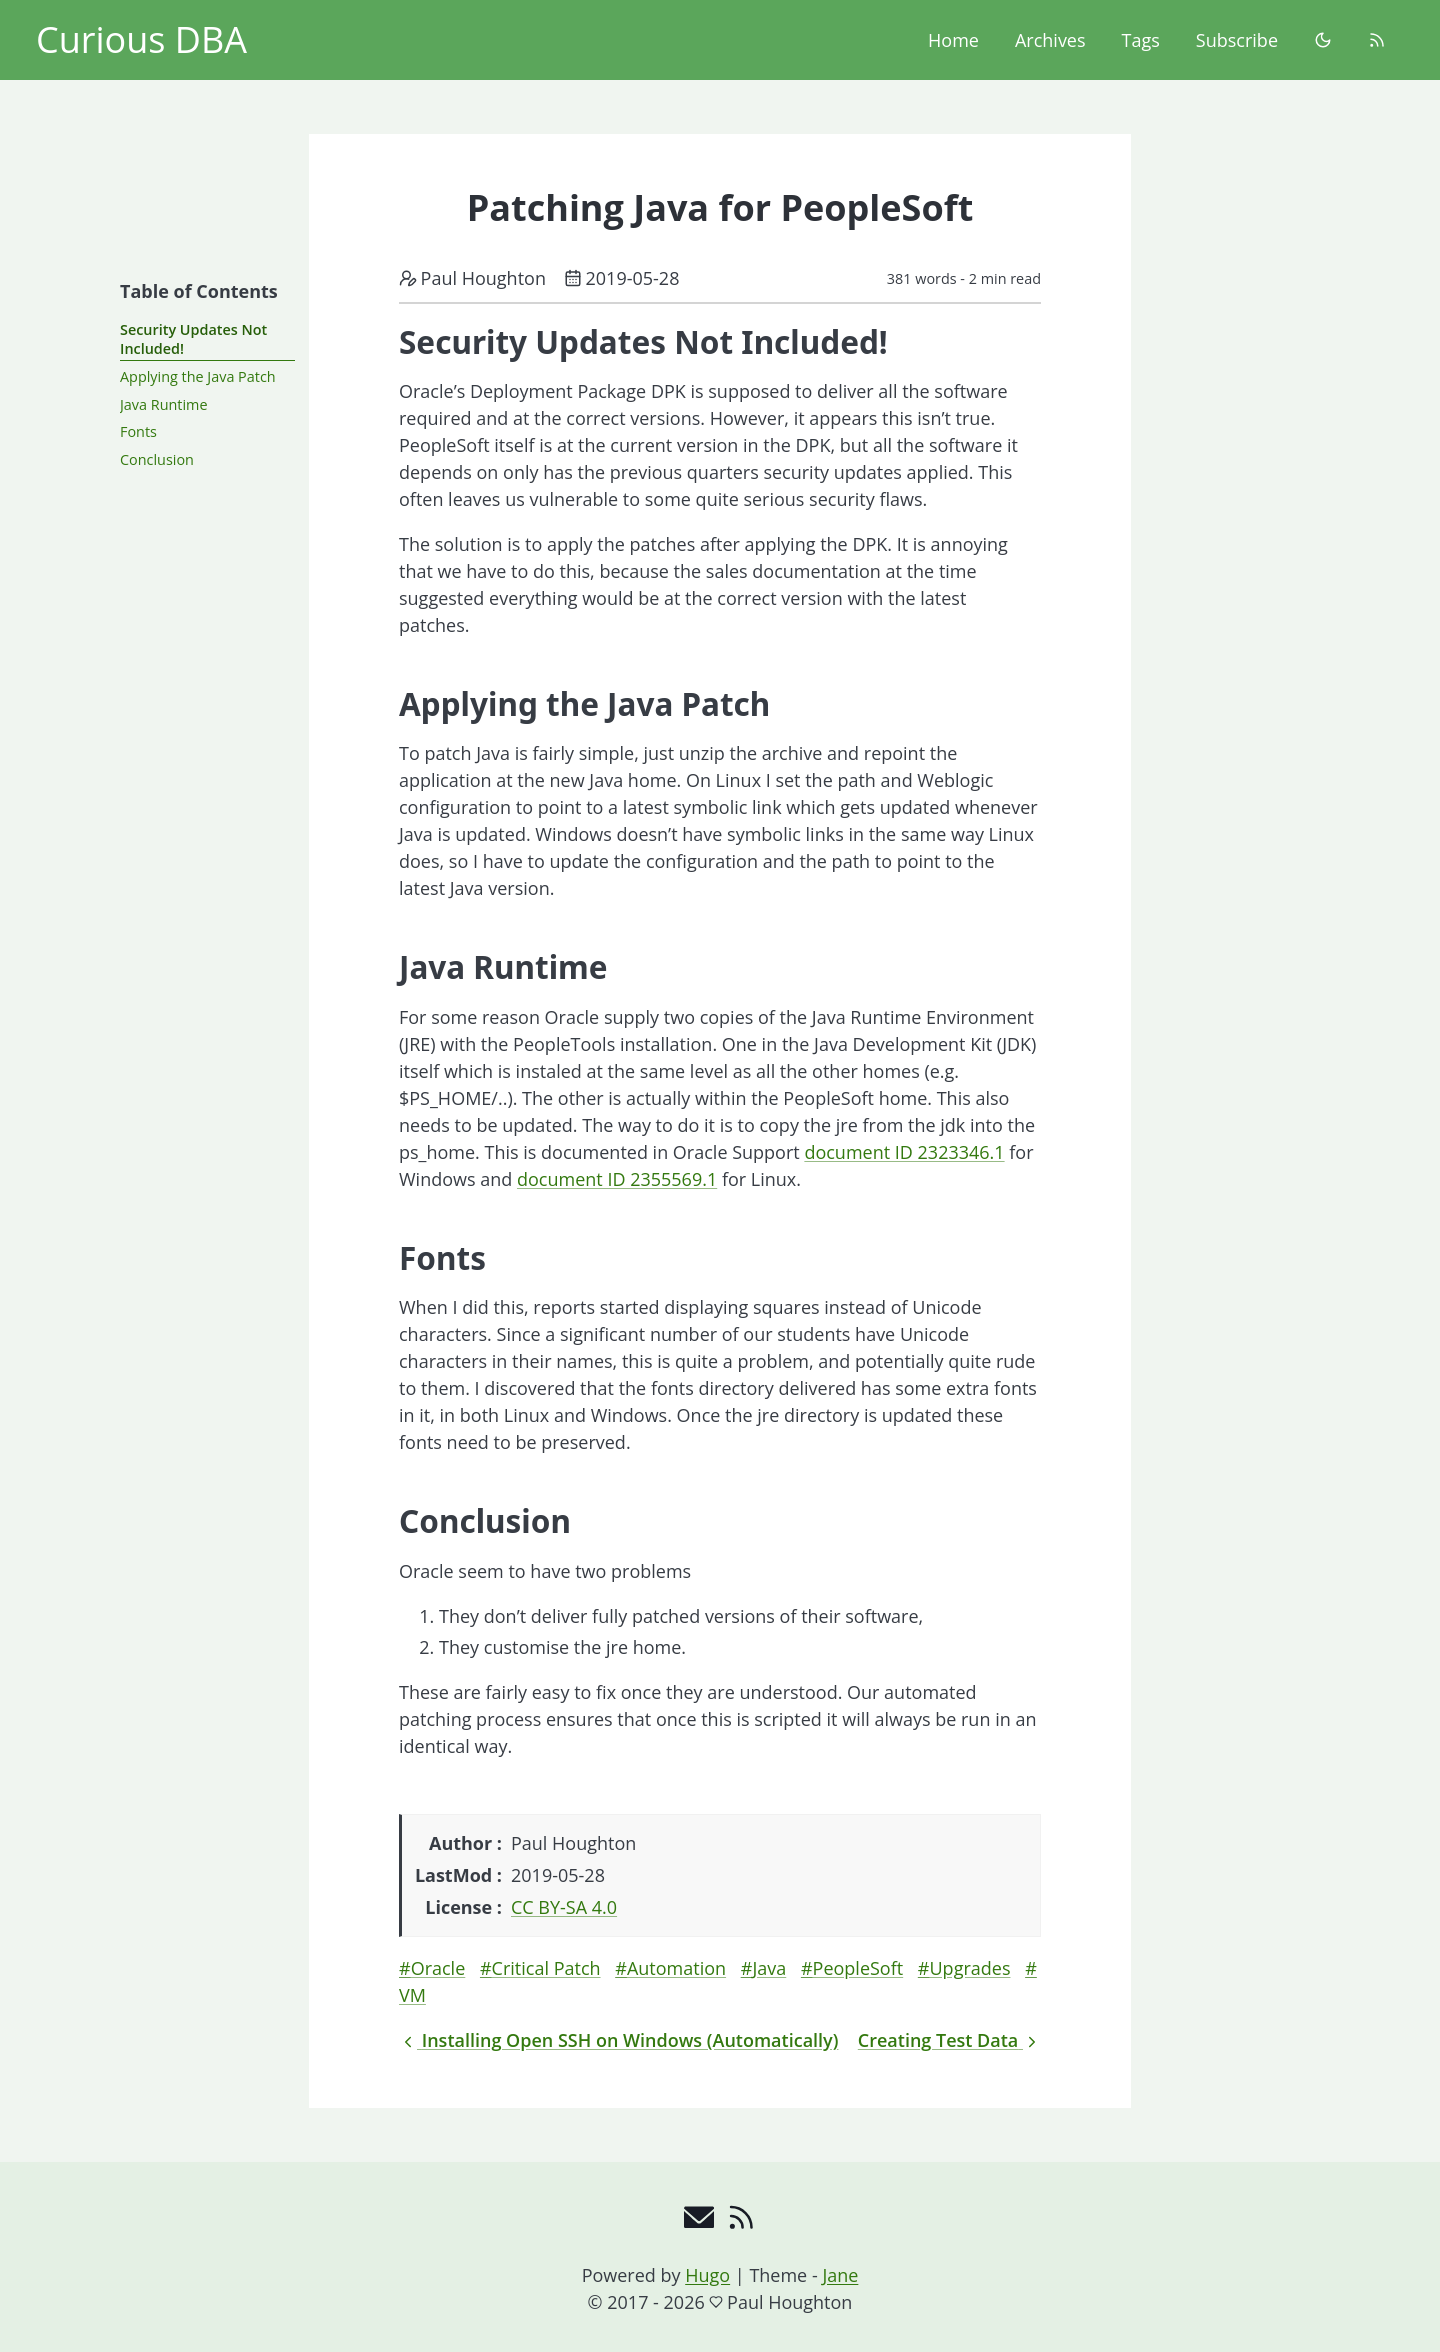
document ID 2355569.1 (617, 1179)
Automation (676, 1968)
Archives (1050, 40)
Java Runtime (163, 404)
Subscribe (1237, 40)
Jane (840, 2275)
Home (953, 40)
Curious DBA (141, 39)
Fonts (138, 431)
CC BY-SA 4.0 (564, 1907)
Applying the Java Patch (198, 376)
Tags (1141, 40)
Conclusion (157, 459)
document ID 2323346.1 (904, 1152)
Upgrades (970, 1968)
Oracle (438, 1968)
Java (769, 1968)
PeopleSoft (858, 1968)
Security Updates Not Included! (193, 339)
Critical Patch (546, 1968)
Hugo (707, 2275)
